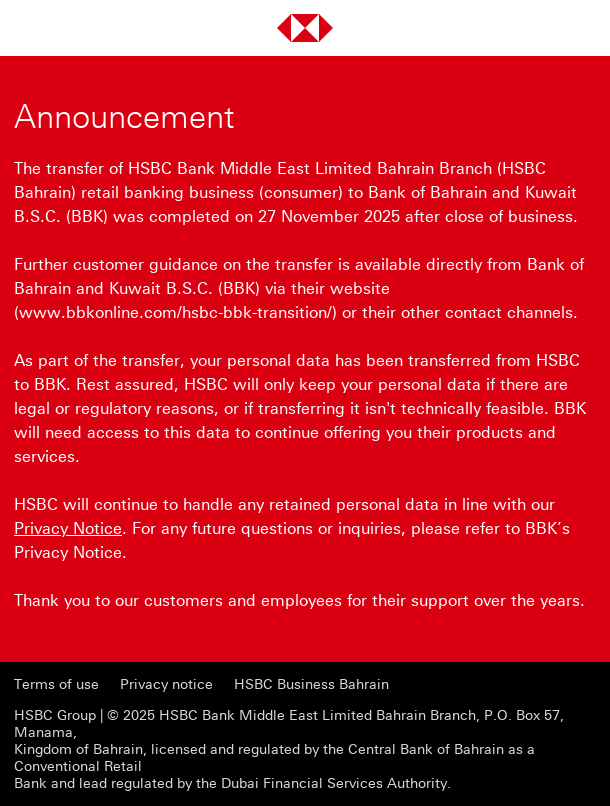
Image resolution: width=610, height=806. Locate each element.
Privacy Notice (68, 528)
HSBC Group (55, 715)
